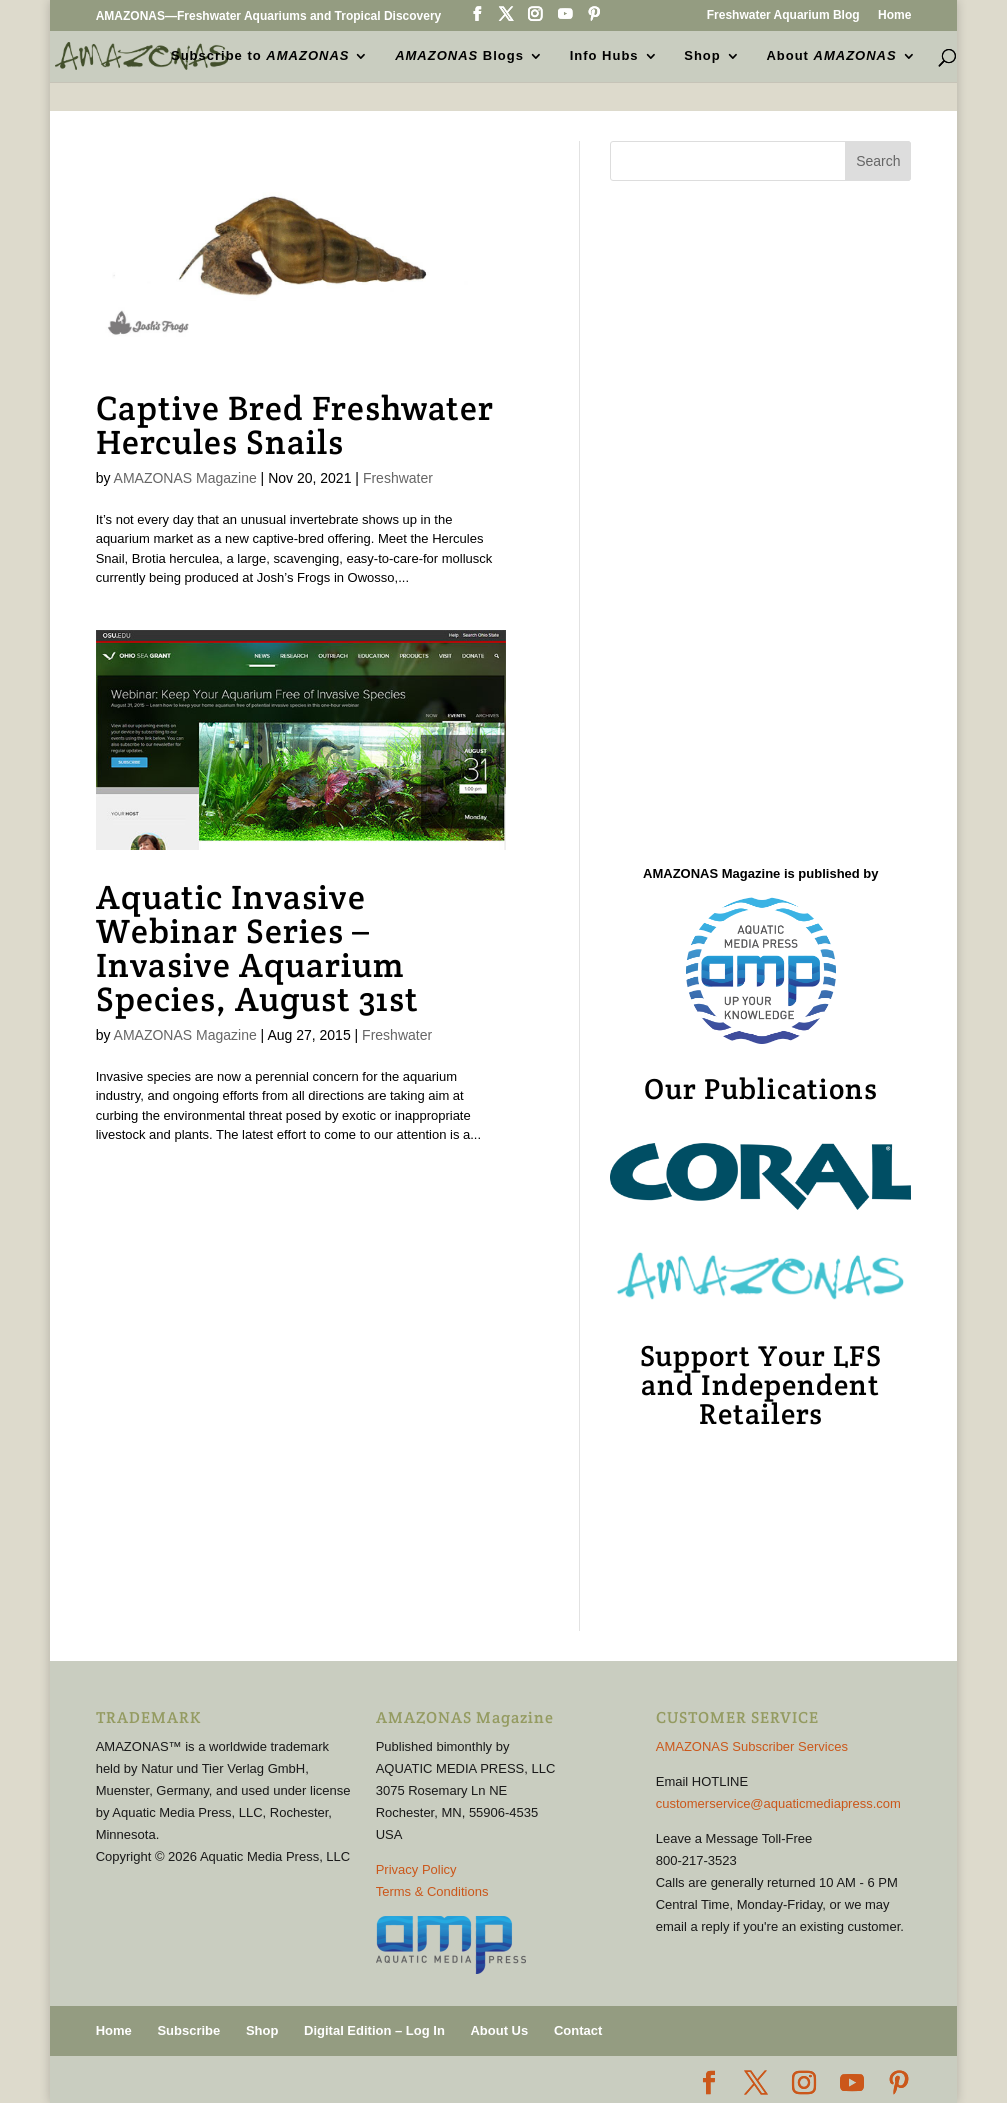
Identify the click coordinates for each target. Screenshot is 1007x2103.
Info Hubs (604, 56)
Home (894, 15)
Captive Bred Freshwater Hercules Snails (295, 425)
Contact (578, 2030)
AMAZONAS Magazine (185, 478)
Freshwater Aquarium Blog (783, 15)
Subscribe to (260, 56)
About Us (499, 2030)
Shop (702, 56)
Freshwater (398, 478)
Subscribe (188, 2030)
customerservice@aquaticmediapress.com (778, 1803)
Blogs (459, 56)
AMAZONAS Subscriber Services (752, 1746)
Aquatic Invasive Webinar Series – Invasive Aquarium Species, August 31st (257, 948)
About (831, 56)
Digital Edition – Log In (374, 2030)
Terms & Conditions (432, 1891)
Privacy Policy (416, 1869)
